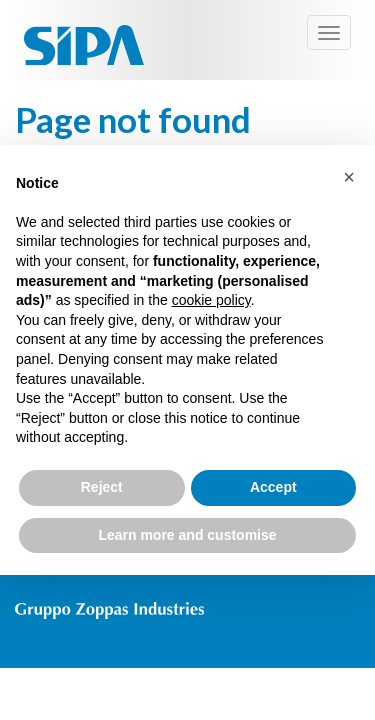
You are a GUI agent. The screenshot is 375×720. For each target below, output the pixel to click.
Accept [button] (273, 487)
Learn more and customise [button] (187, 535)
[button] (349, 177)
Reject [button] (102, 487)
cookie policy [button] (211, 300)
